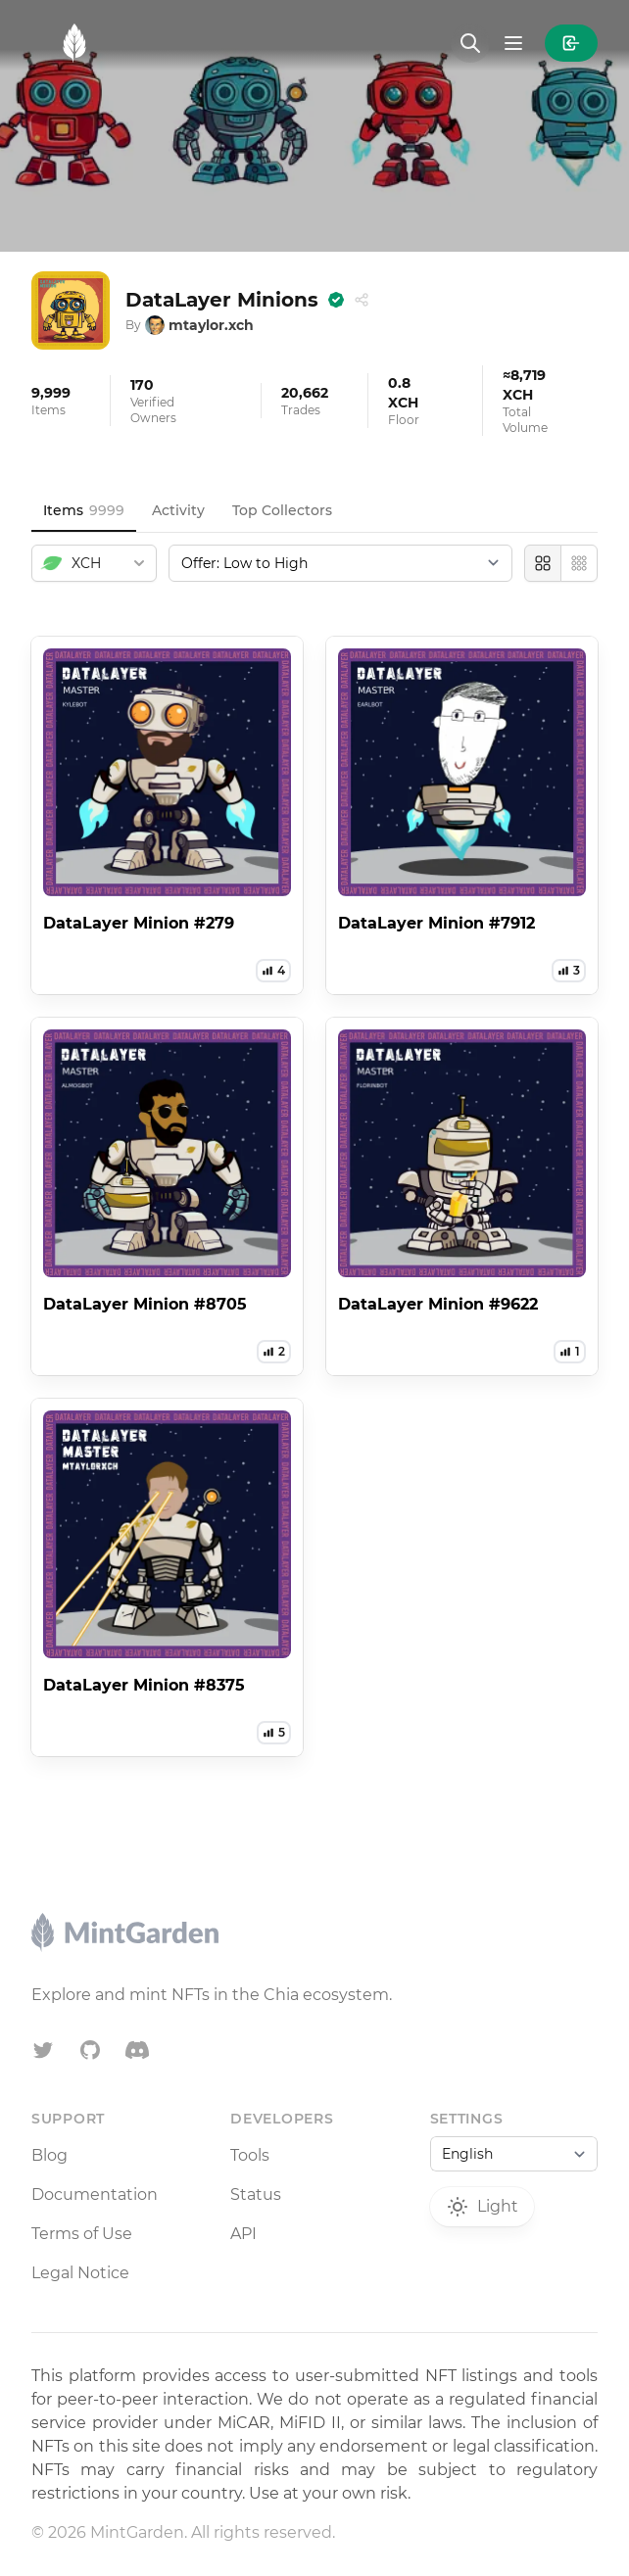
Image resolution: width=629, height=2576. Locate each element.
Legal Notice (80, 2273)
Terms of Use (81, 2233)
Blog (49, 2155)
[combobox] (94, 563)
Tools (249, 2155)
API (243, 2233)
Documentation (94, 2194)
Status (255, 2194)
